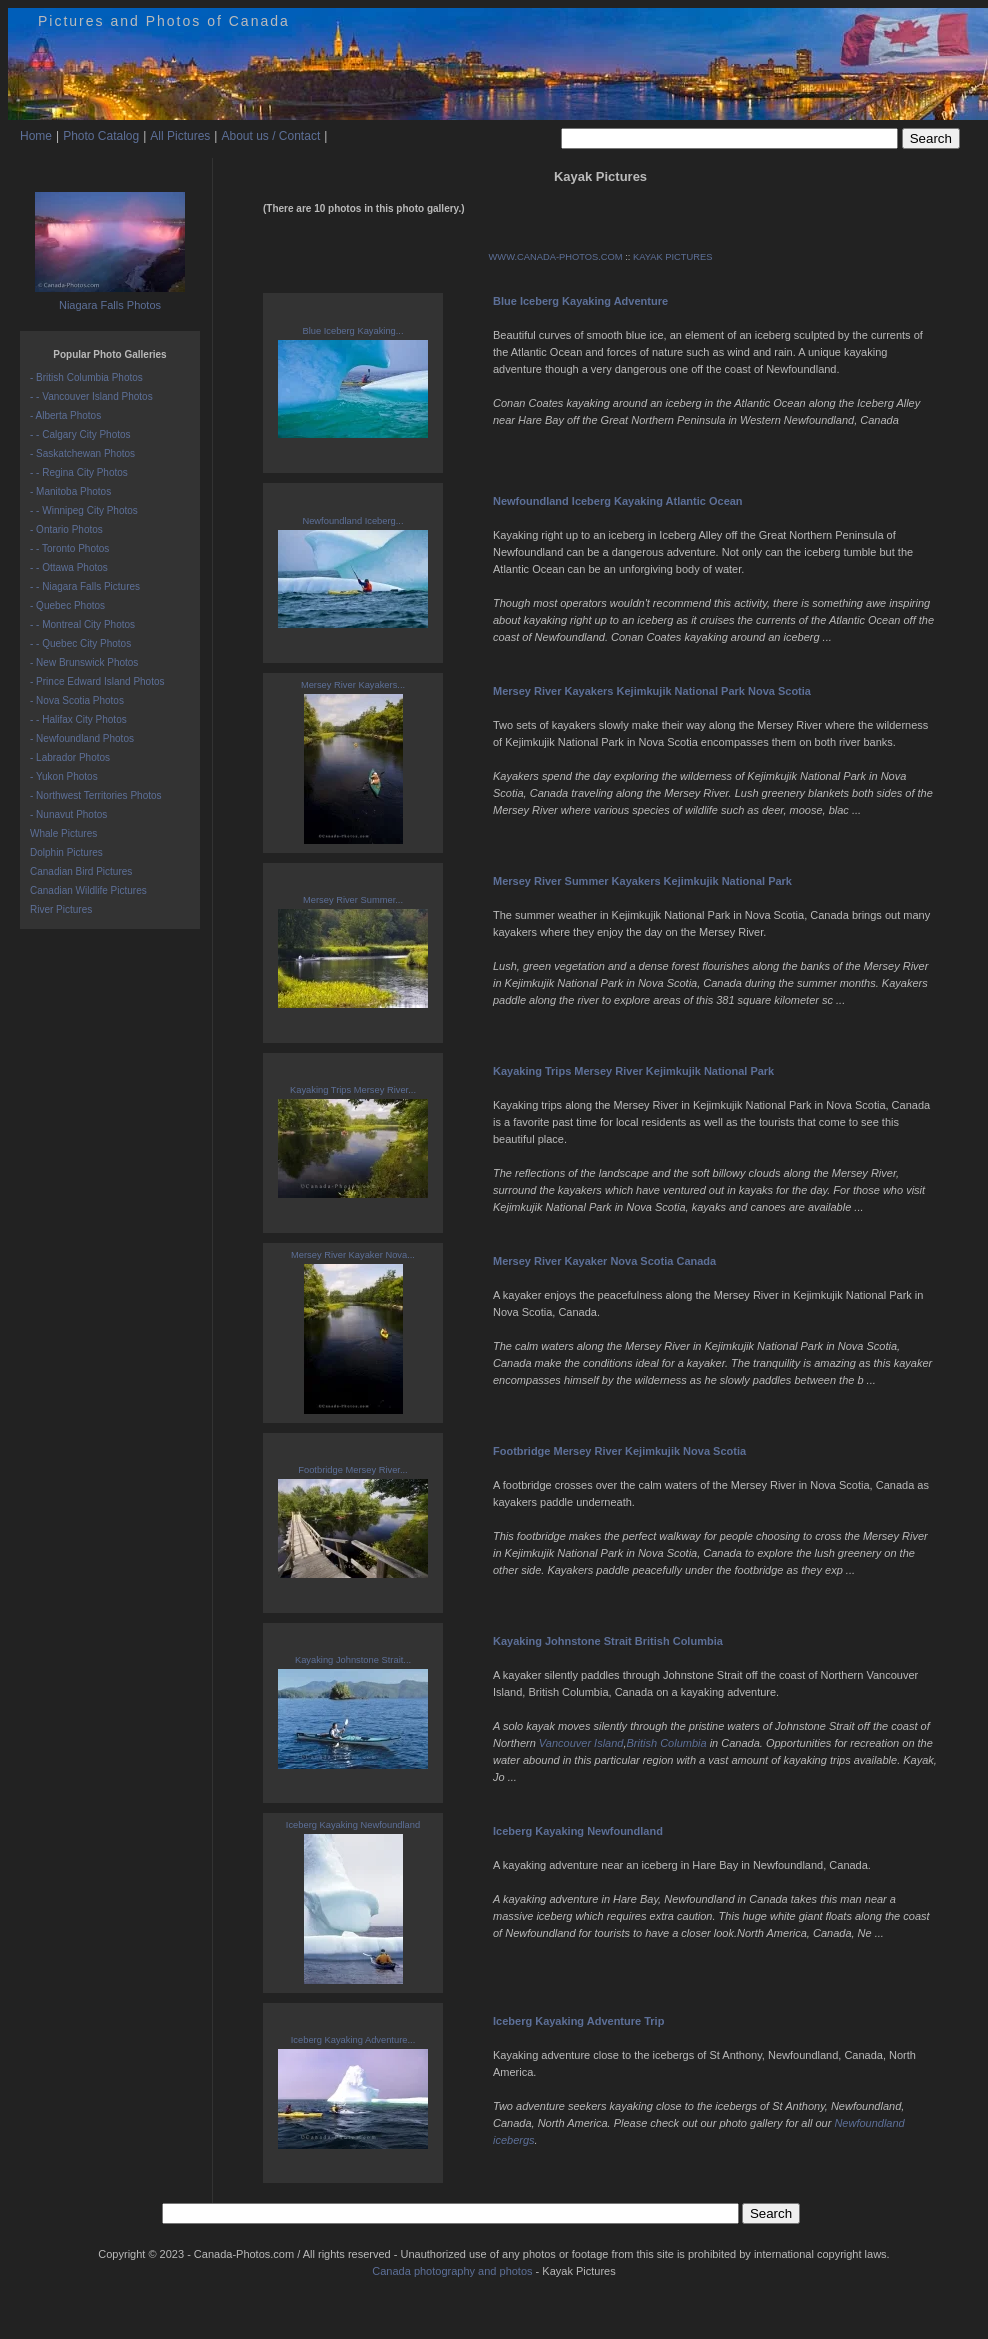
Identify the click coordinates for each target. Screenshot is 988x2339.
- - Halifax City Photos (78, 719)
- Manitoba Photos (70, 491)
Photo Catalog (101, 136)
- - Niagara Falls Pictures (85, 586)
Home (36, 136)
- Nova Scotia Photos (77, 700)
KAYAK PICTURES (672, 257)
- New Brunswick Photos (84, 662)
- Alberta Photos (65, 415)
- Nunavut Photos (68, 814)
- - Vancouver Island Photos (91, 396)
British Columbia (667, 1743)
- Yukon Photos (64, 776)
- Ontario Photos (66, 529)
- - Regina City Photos (79, 472)
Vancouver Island (581, 1743)
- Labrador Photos (70, 757)
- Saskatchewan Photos (82, 453)
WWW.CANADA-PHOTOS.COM (556, 257)
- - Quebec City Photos (80, 643)
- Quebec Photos (67, 605)
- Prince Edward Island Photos (97, 681)
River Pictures (61, 909)
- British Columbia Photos (86, 377)
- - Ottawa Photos (69, 567)
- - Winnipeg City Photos (84, 510)
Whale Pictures (63, 833)
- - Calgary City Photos (80, 434)
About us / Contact (270, 136)
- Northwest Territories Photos (96, 795)
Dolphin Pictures (66, 852)
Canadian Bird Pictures (81, 871)
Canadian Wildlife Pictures (88, 890)
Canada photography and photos (452, 2271)
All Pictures (180, 136)
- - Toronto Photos (69, 548)
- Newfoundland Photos (82, 738)
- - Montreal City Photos (82, 624)
